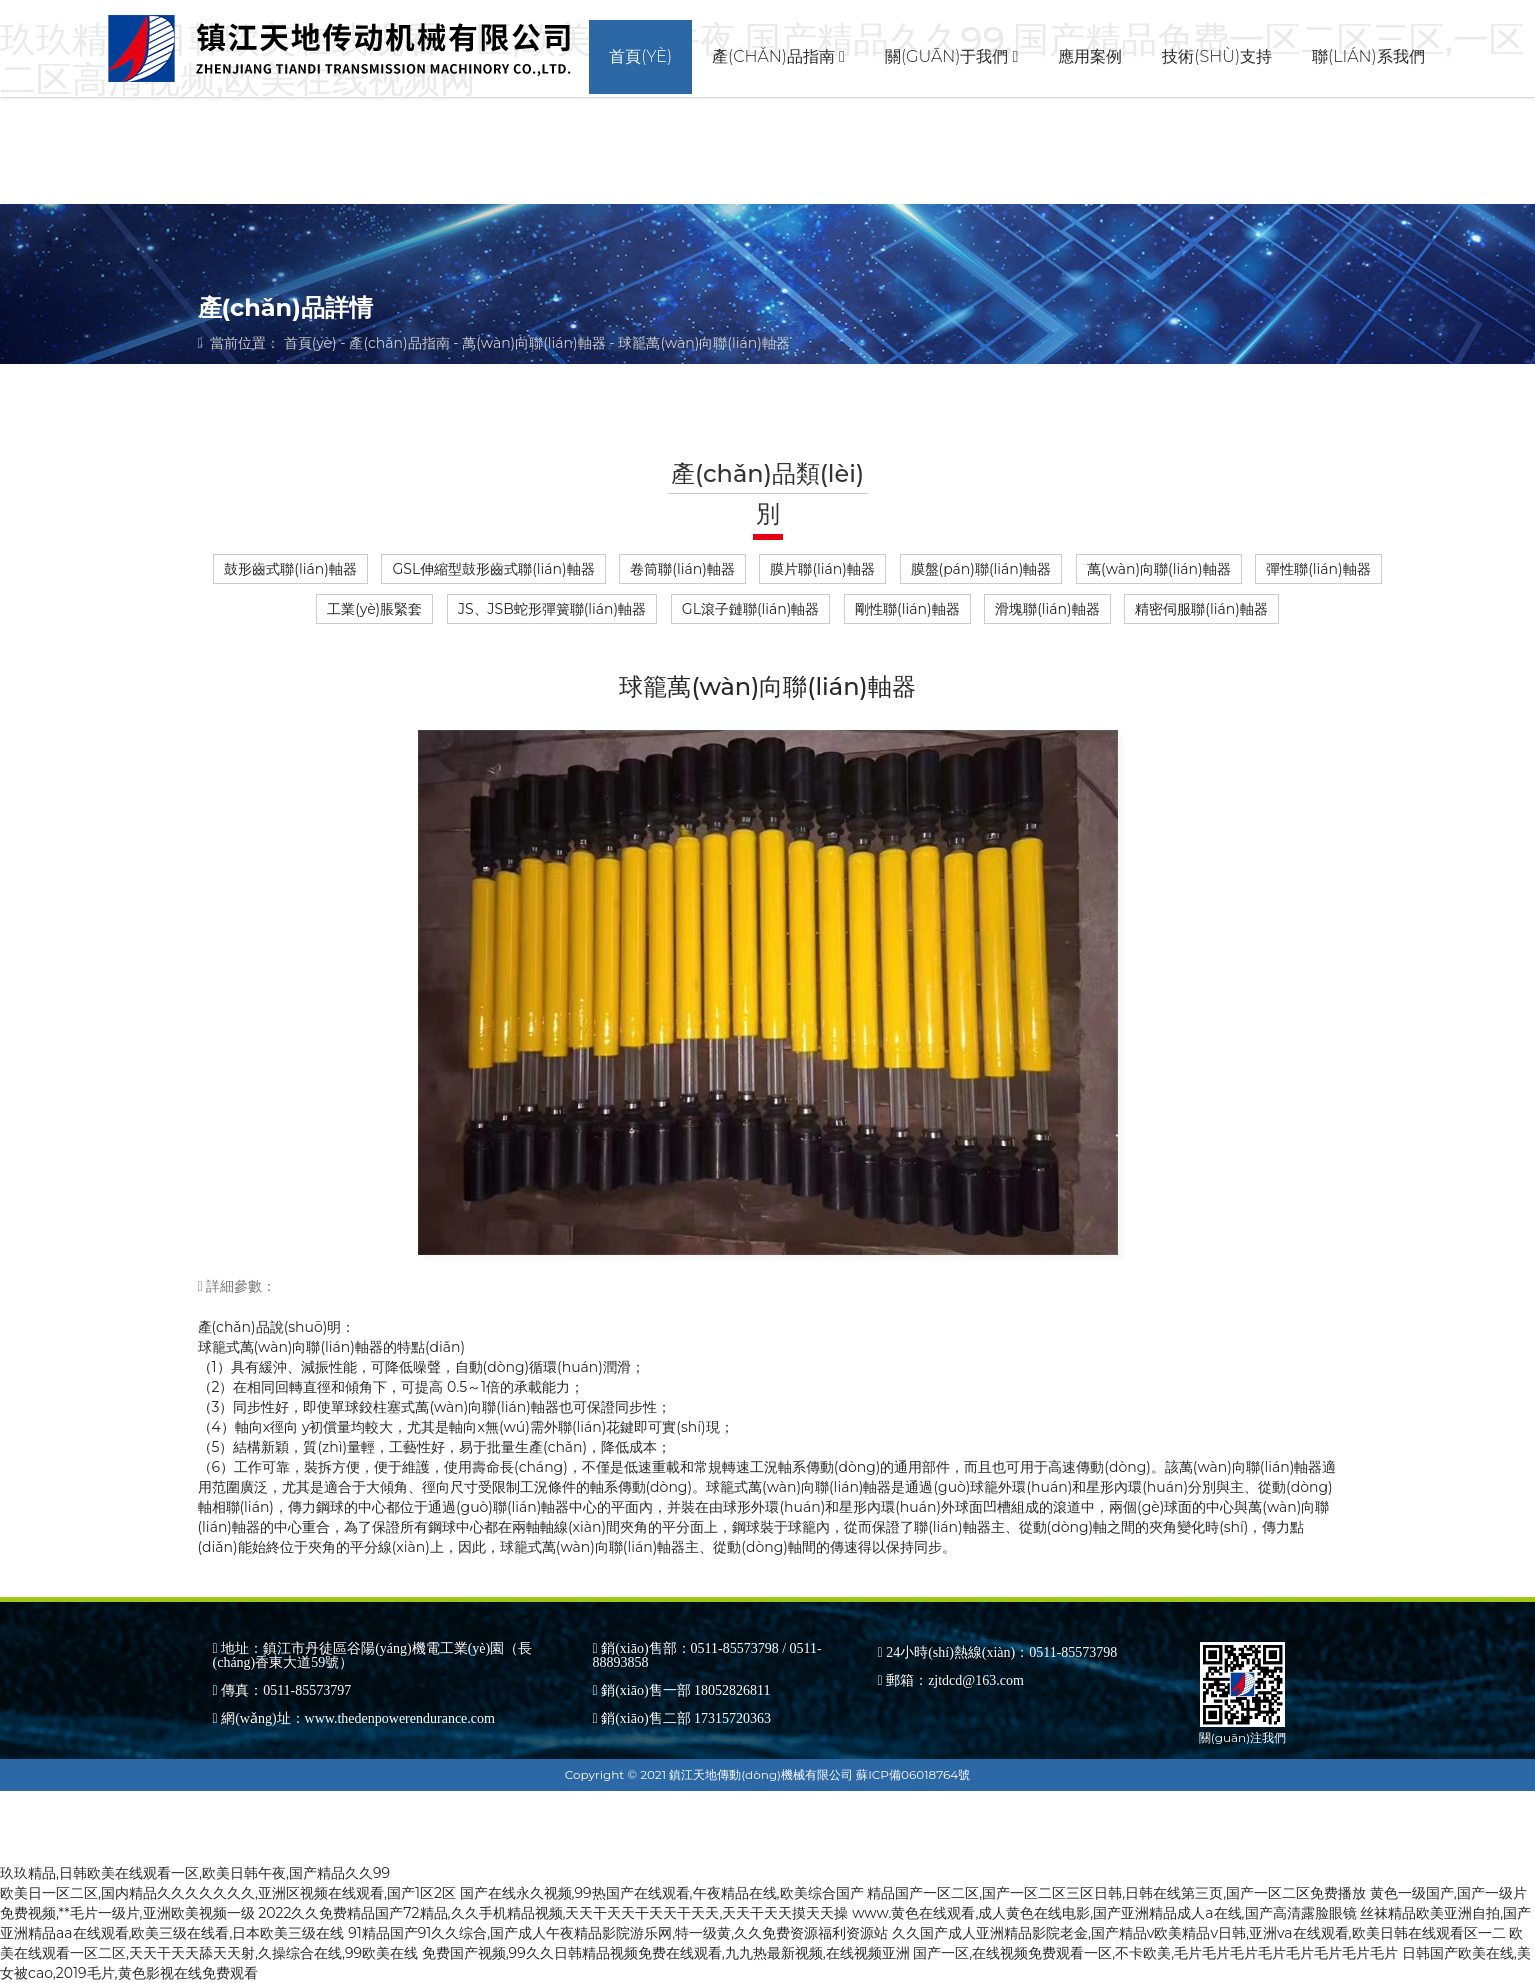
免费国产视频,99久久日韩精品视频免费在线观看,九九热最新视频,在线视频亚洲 (666, 1953)
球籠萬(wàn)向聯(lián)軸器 (703, 343)
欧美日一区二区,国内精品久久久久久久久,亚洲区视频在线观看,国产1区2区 (228, 1893)
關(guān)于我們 (951, 56)
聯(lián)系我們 (1368, 56)
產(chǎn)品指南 (778, 56)
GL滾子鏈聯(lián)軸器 (751, 609)
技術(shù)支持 (1217, 56)
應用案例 (1090, 56)
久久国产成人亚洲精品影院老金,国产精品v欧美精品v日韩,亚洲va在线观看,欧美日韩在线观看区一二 (1199, 1933)
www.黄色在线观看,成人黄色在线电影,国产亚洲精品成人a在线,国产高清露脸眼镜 (1104, 1913)
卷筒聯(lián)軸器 (682, 569)
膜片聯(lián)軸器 (822, 569)
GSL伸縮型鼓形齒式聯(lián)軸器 (493, 569)
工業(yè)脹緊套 (374, 609)
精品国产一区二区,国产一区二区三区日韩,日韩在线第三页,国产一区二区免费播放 (1116, 1893)
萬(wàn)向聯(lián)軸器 (533, 343)
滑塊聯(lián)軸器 (1047, 609)
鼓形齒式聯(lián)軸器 (290, 569)
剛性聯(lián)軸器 (907, 609)
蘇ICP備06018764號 (913, 1774)
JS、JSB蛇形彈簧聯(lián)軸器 (552, 609)
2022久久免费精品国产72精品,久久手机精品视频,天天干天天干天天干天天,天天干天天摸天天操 (553, 1913)
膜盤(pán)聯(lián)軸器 (981, 569)
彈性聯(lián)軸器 (1318, 569)
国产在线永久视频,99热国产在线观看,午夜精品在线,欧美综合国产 (662, 1893)
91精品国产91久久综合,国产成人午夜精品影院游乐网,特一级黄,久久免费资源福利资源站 (618, 1933)
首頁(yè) (640, 56)
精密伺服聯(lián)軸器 (1201, 609)
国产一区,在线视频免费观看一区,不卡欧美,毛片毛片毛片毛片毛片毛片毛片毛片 (1155, 1953)
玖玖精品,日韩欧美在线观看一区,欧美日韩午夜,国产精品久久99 (195, 1873)
